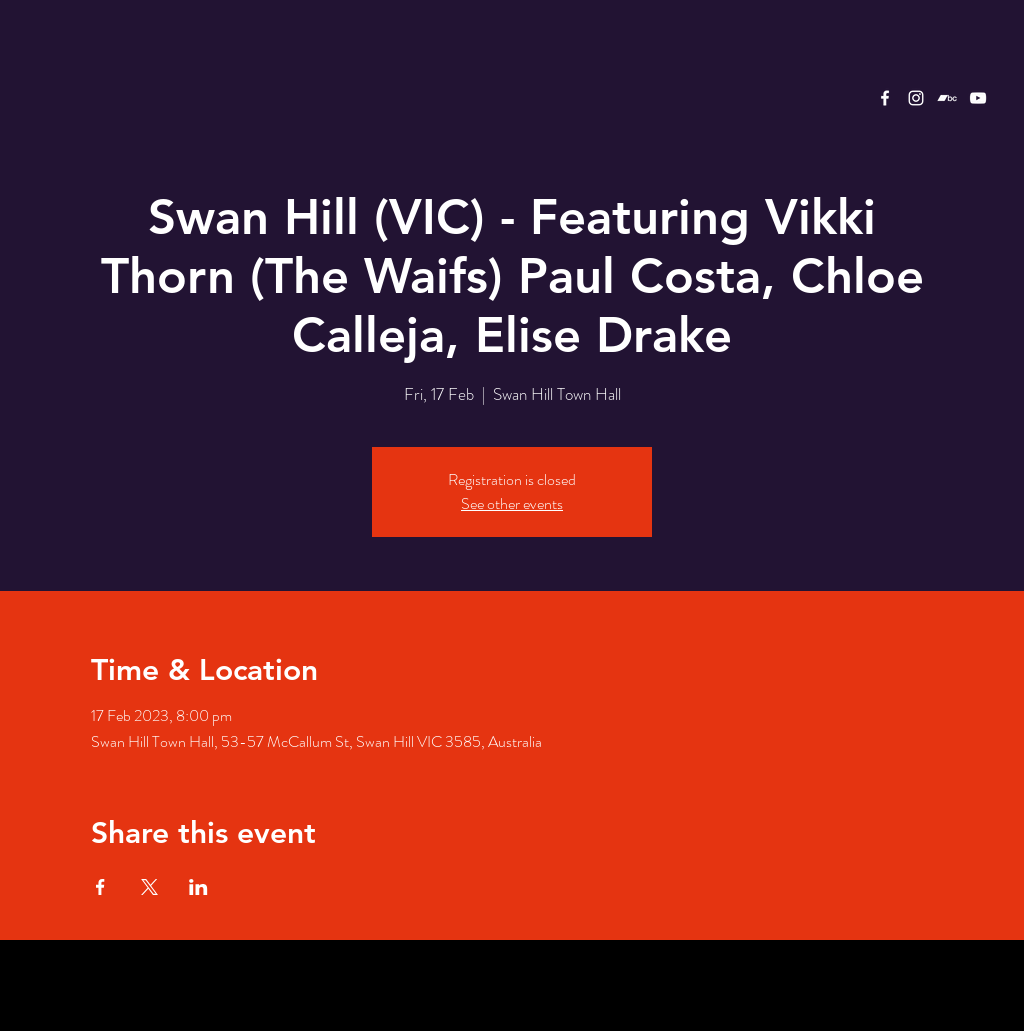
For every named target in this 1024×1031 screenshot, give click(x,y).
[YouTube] (978, 98)
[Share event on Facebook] (100, 887)
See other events (512, 503)
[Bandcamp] (947, 98)
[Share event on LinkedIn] (198, 887)
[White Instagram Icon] (916, 98)
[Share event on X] (149, 887)
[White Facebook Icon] (885, 98)
